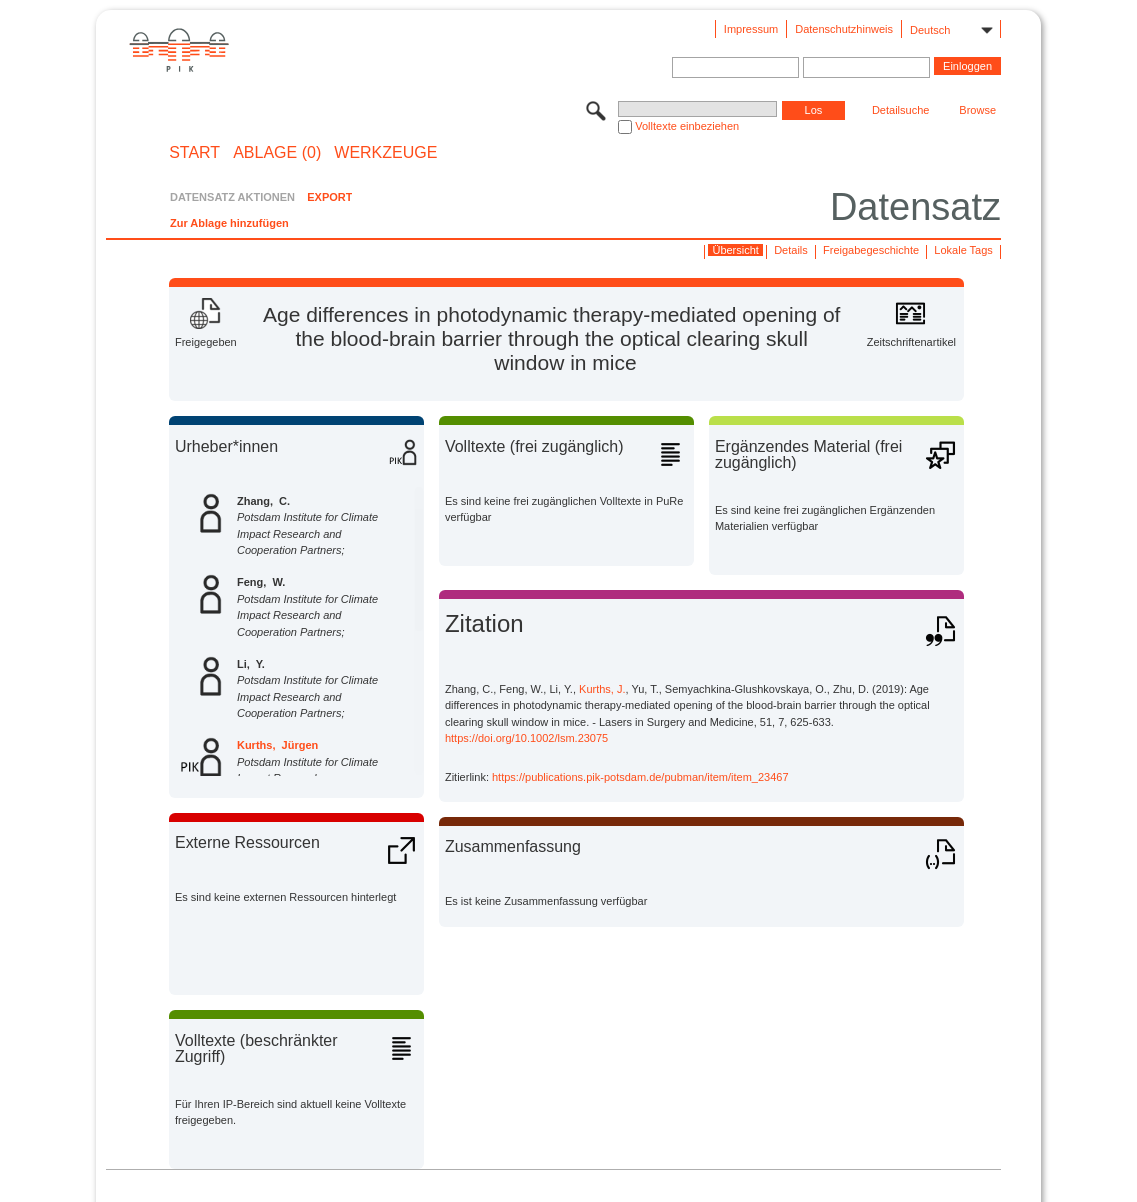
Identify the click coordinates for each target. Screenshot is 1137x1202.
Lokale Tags (963, 250)
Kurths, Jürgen (277, 745)
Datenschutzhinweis (844, 29)
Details (791, 250)
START (194, 153)
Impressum (751, 29)
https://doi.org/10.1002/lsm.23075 (526, 738)
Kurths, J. (602, 689)
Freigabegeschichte (871, 250)
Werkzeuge (385, 153)
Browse (977, 110)
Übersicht (735, 250)
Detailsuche (900, 110)
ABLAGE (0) (277, 153)
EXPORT (329, 197)
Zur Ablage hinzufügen (229, 223)
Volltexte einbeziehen (687, 126)
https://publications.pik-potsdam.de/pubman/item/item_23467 (640, 777)
